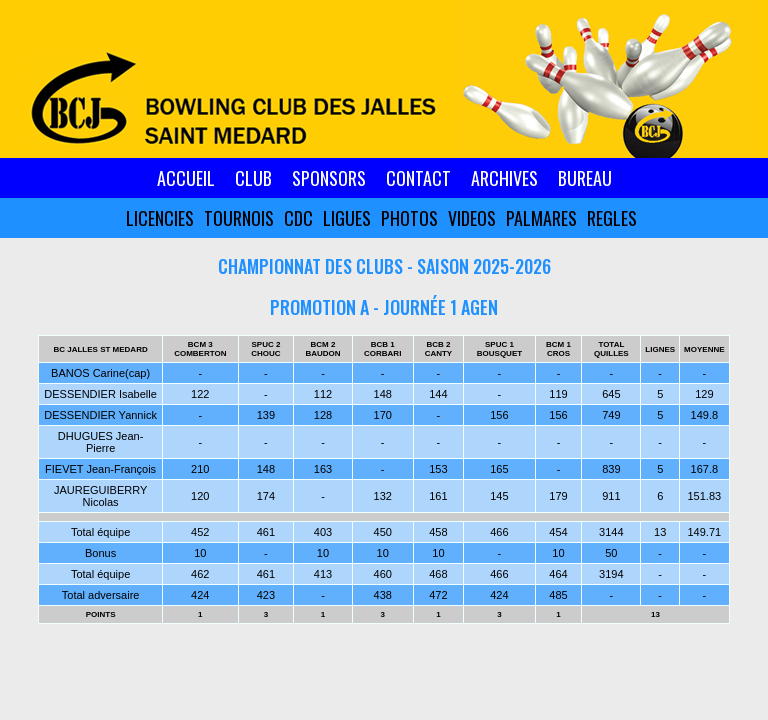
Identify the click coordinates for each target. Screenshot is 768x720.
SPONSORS (329, 178)
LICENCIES (160, 218)
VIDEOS (472, 218)
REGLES (612, 218)
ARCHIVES (504, 178)
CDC (298, 218)
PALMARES (541, 218)
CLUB (253, 178)
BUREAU (585, 178)
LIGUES (347, 218)
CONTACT (418, 178)
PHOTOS (409, 218)
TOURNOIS (239, 218)
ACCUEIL (186, 178)
